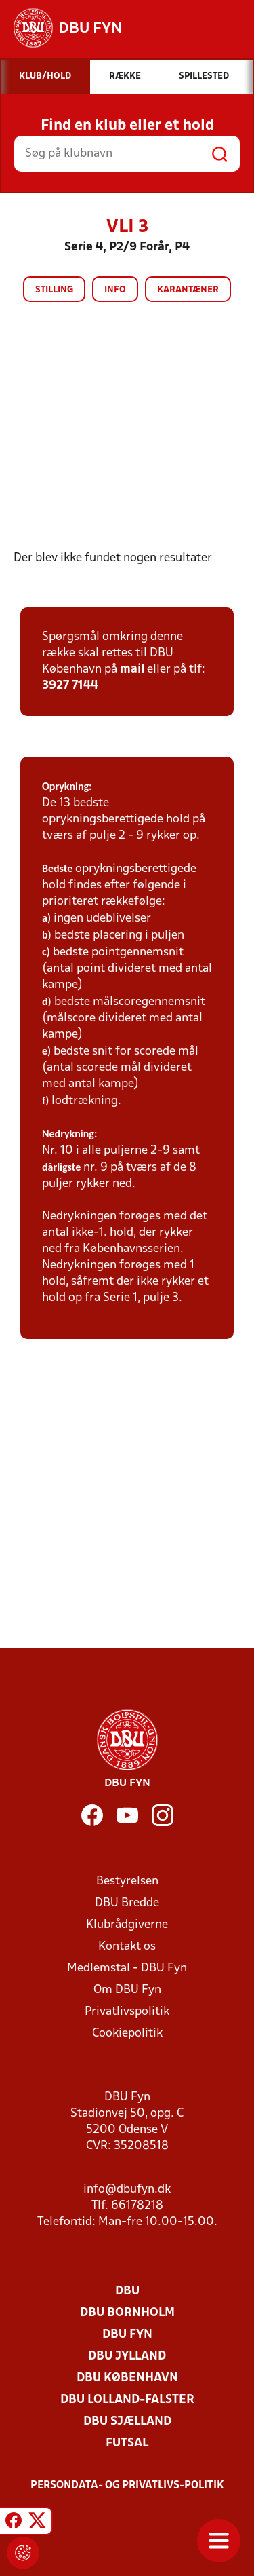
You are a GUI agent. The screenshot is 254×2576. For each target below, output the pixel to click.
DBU (127, 2291)
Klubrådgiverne (127, 1925)
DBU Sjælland (127, 2421)
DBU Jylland (127, 2356)
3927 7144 (70, 686)
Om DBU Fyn (127, 1990)
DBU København (127, 2378)
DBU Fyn (127, 2335)
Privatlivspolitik (127, 2012)
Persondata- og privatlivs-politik (127, 2485)
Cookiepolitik (127, 2033)
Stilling (54, 290)
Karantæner (188, 290)
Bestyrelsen (127, 1881)
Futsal (127, 2443)
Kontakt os (127, 1946)
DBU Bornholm (127, 2313)
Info (115, 290)
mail (132, 669)
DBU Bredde (127, 1903)
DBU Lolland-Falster (127, 2400)
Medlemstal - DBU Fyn (127, 1968)
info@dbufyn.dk (127, 2189)
